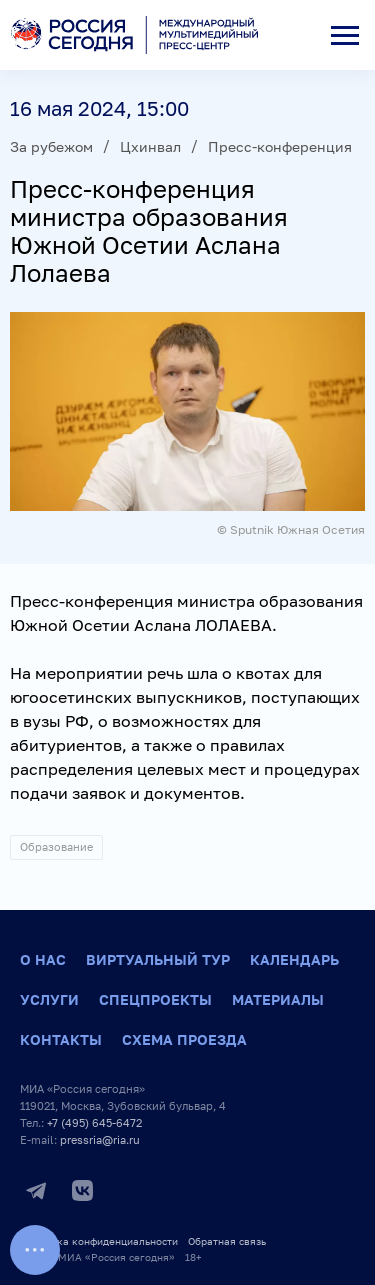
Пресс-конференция (280, 146)
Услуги (49, 999)
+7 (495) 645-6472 (94, 1122)
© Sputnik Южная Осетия (291, 529)
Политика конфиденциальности (99, 1241)
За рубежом (51, 146)
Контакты (61, 1039)
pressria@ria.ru (100, 1139)
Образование (56, 846)
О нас (43, 959)
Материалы (278, 999)
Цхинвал (150, 146)
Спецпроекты (155, 999)
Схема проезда (184, 1039)
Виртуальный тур (158, 959)
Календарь (294, 959)
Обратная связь (227, 1241)
